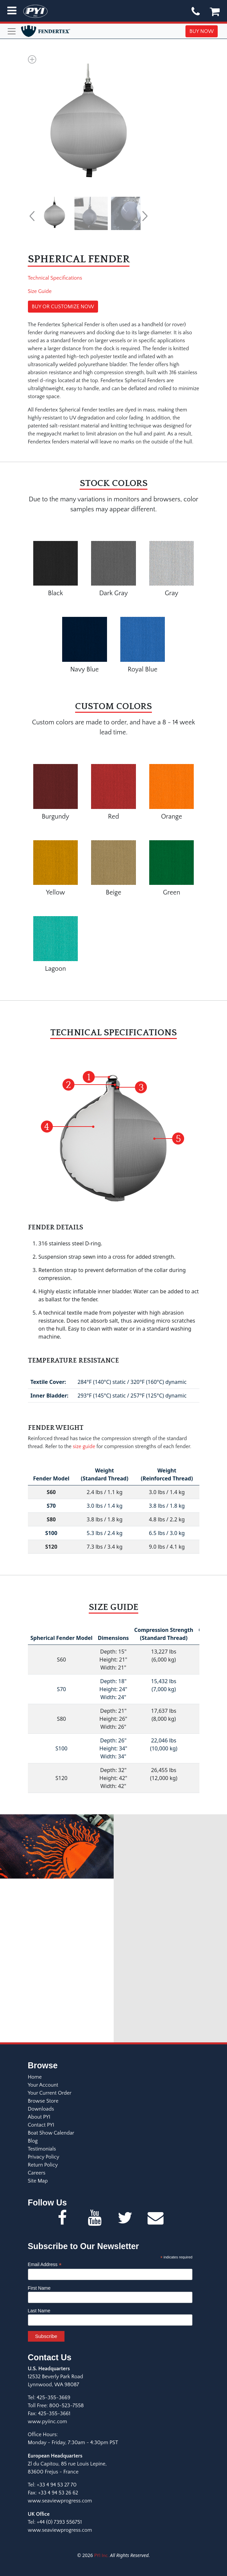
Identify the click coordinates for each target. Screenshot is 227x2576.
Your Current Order (49, 2093)
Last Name (39, 2310)
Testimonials (42, 2149)
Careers (37, 2173)
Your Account (43, 2085)
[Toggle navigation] (12, 31)
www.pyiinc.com (47, 2422)
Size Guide (40, 291)
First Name (39, 2288)
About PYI (39, 2117)
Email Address (45, 2264)
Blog (33, 2141)
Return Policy (43, 2165)
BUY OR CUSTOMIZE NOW (63, 307)
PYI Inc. (101, 2555)
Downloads (41, 2109)
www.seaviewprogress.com (60, 2501)
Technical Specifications (55, 278)
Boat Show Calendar (51, 2133)
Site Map (38, 2181)
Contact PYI (41, 2125)
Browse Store (43, 2101)
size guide (84, 1446)
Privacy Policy (43, 2157)
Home (35, 2077)
